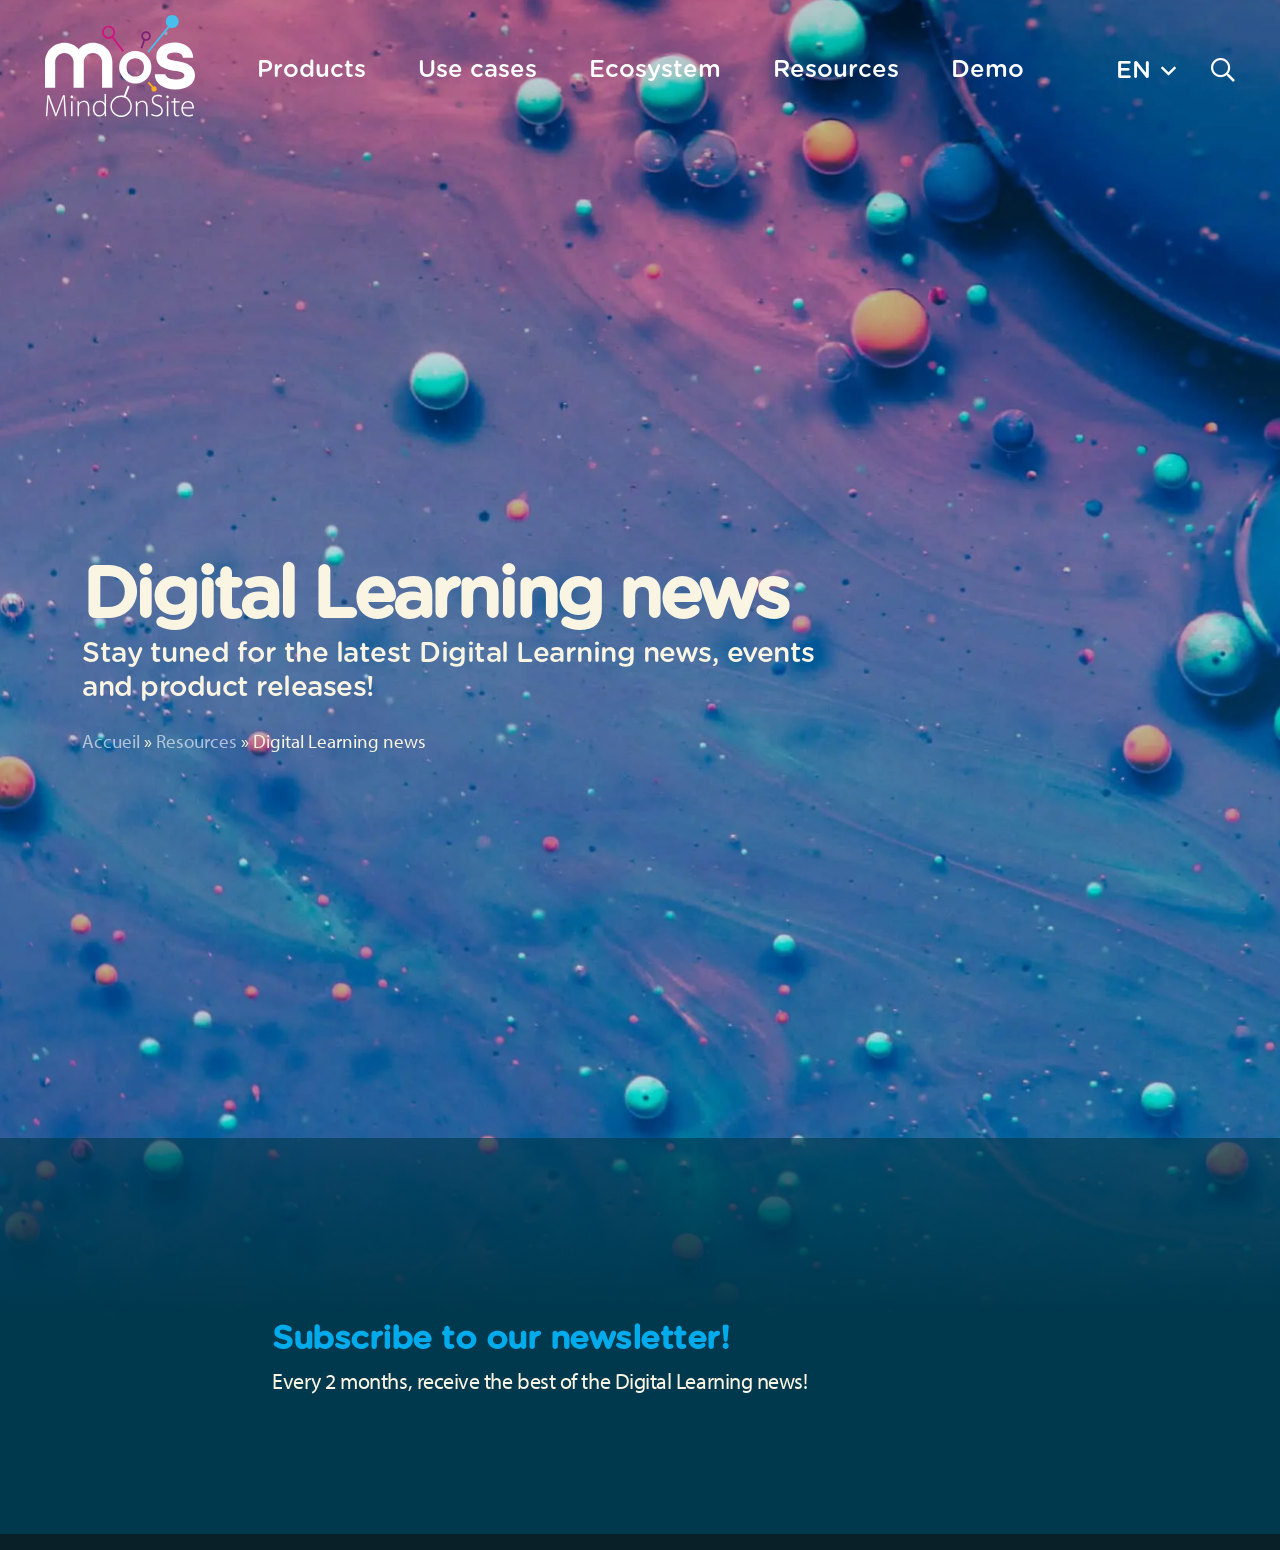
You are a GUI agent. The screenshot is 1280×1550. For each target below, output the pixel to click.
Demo (987, 68)
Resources (196, 741)
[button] (1146, 69)
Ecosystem (655, 68)
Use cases (477, 68)
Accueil (111, 741)
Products (311, 68)
